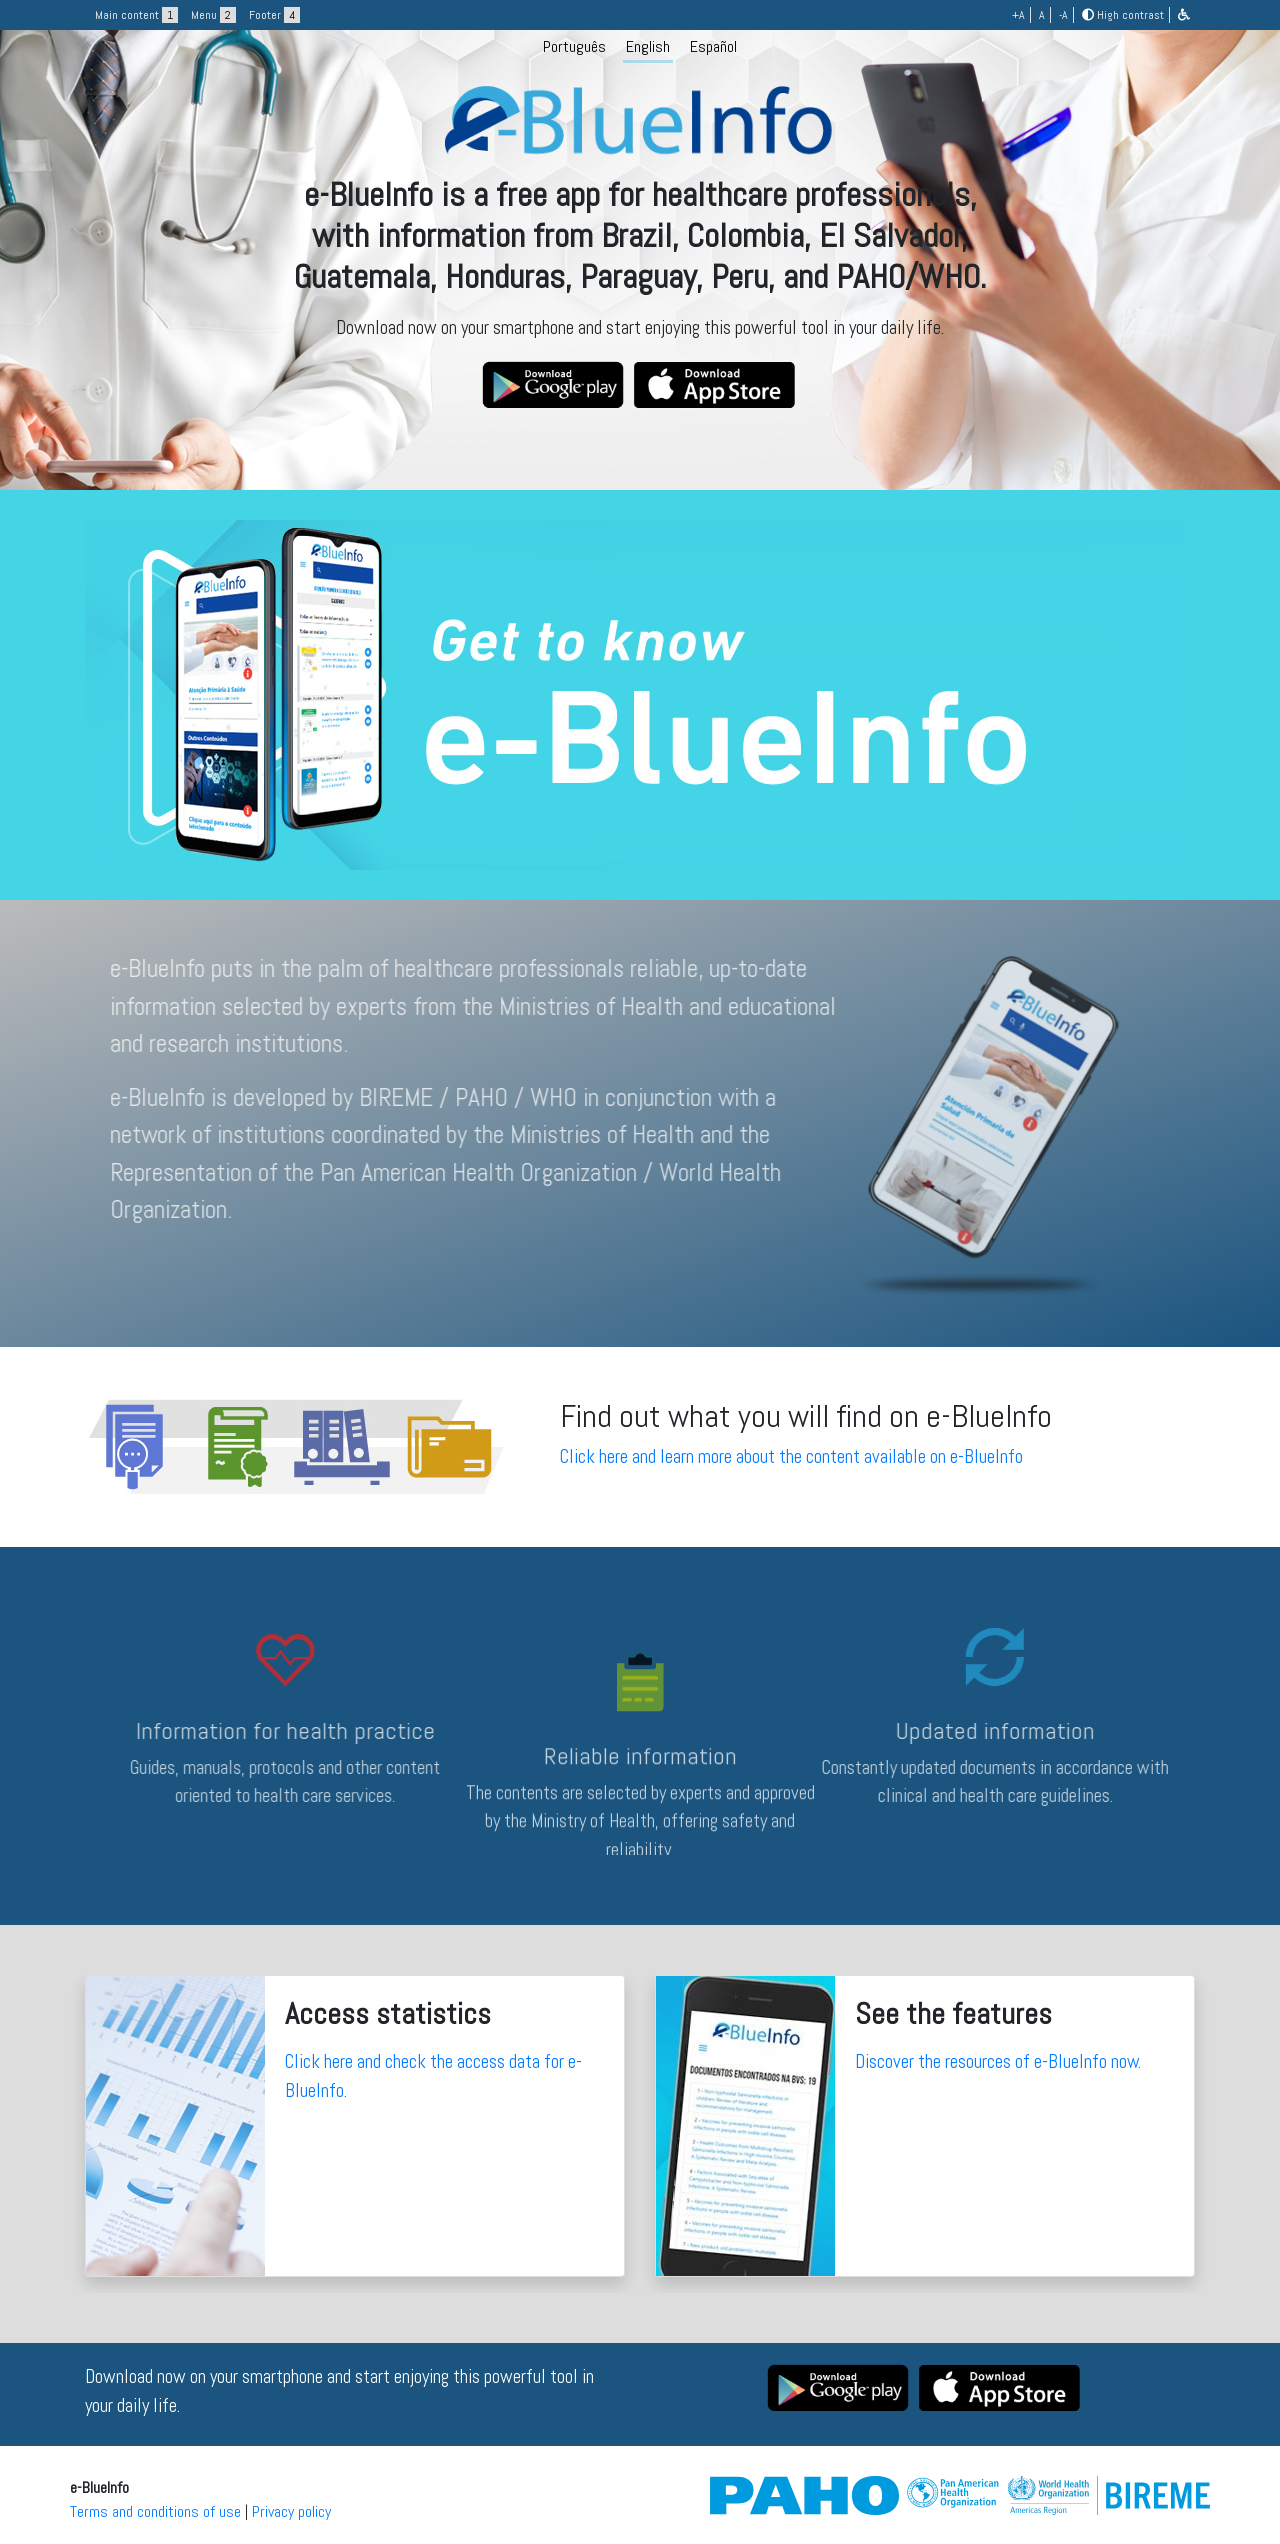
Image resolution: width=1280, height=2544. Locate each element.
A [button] (1042, 15)
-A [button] (1063, 15)
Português (574, 46)
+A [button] (1018, 15)
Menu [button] (213, 15)
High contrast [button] (1123, 15)
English (648, 46)
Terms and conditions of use (155, 2511)
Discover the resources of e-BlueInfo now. (998, 2061)
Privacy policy (291, 2511)
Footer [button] (274, 15)
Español (713, 46)
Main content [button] (136, 15)
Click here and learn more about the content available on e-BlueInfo (791, 1456)
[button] (1184, 15)
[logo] (640, 242)
